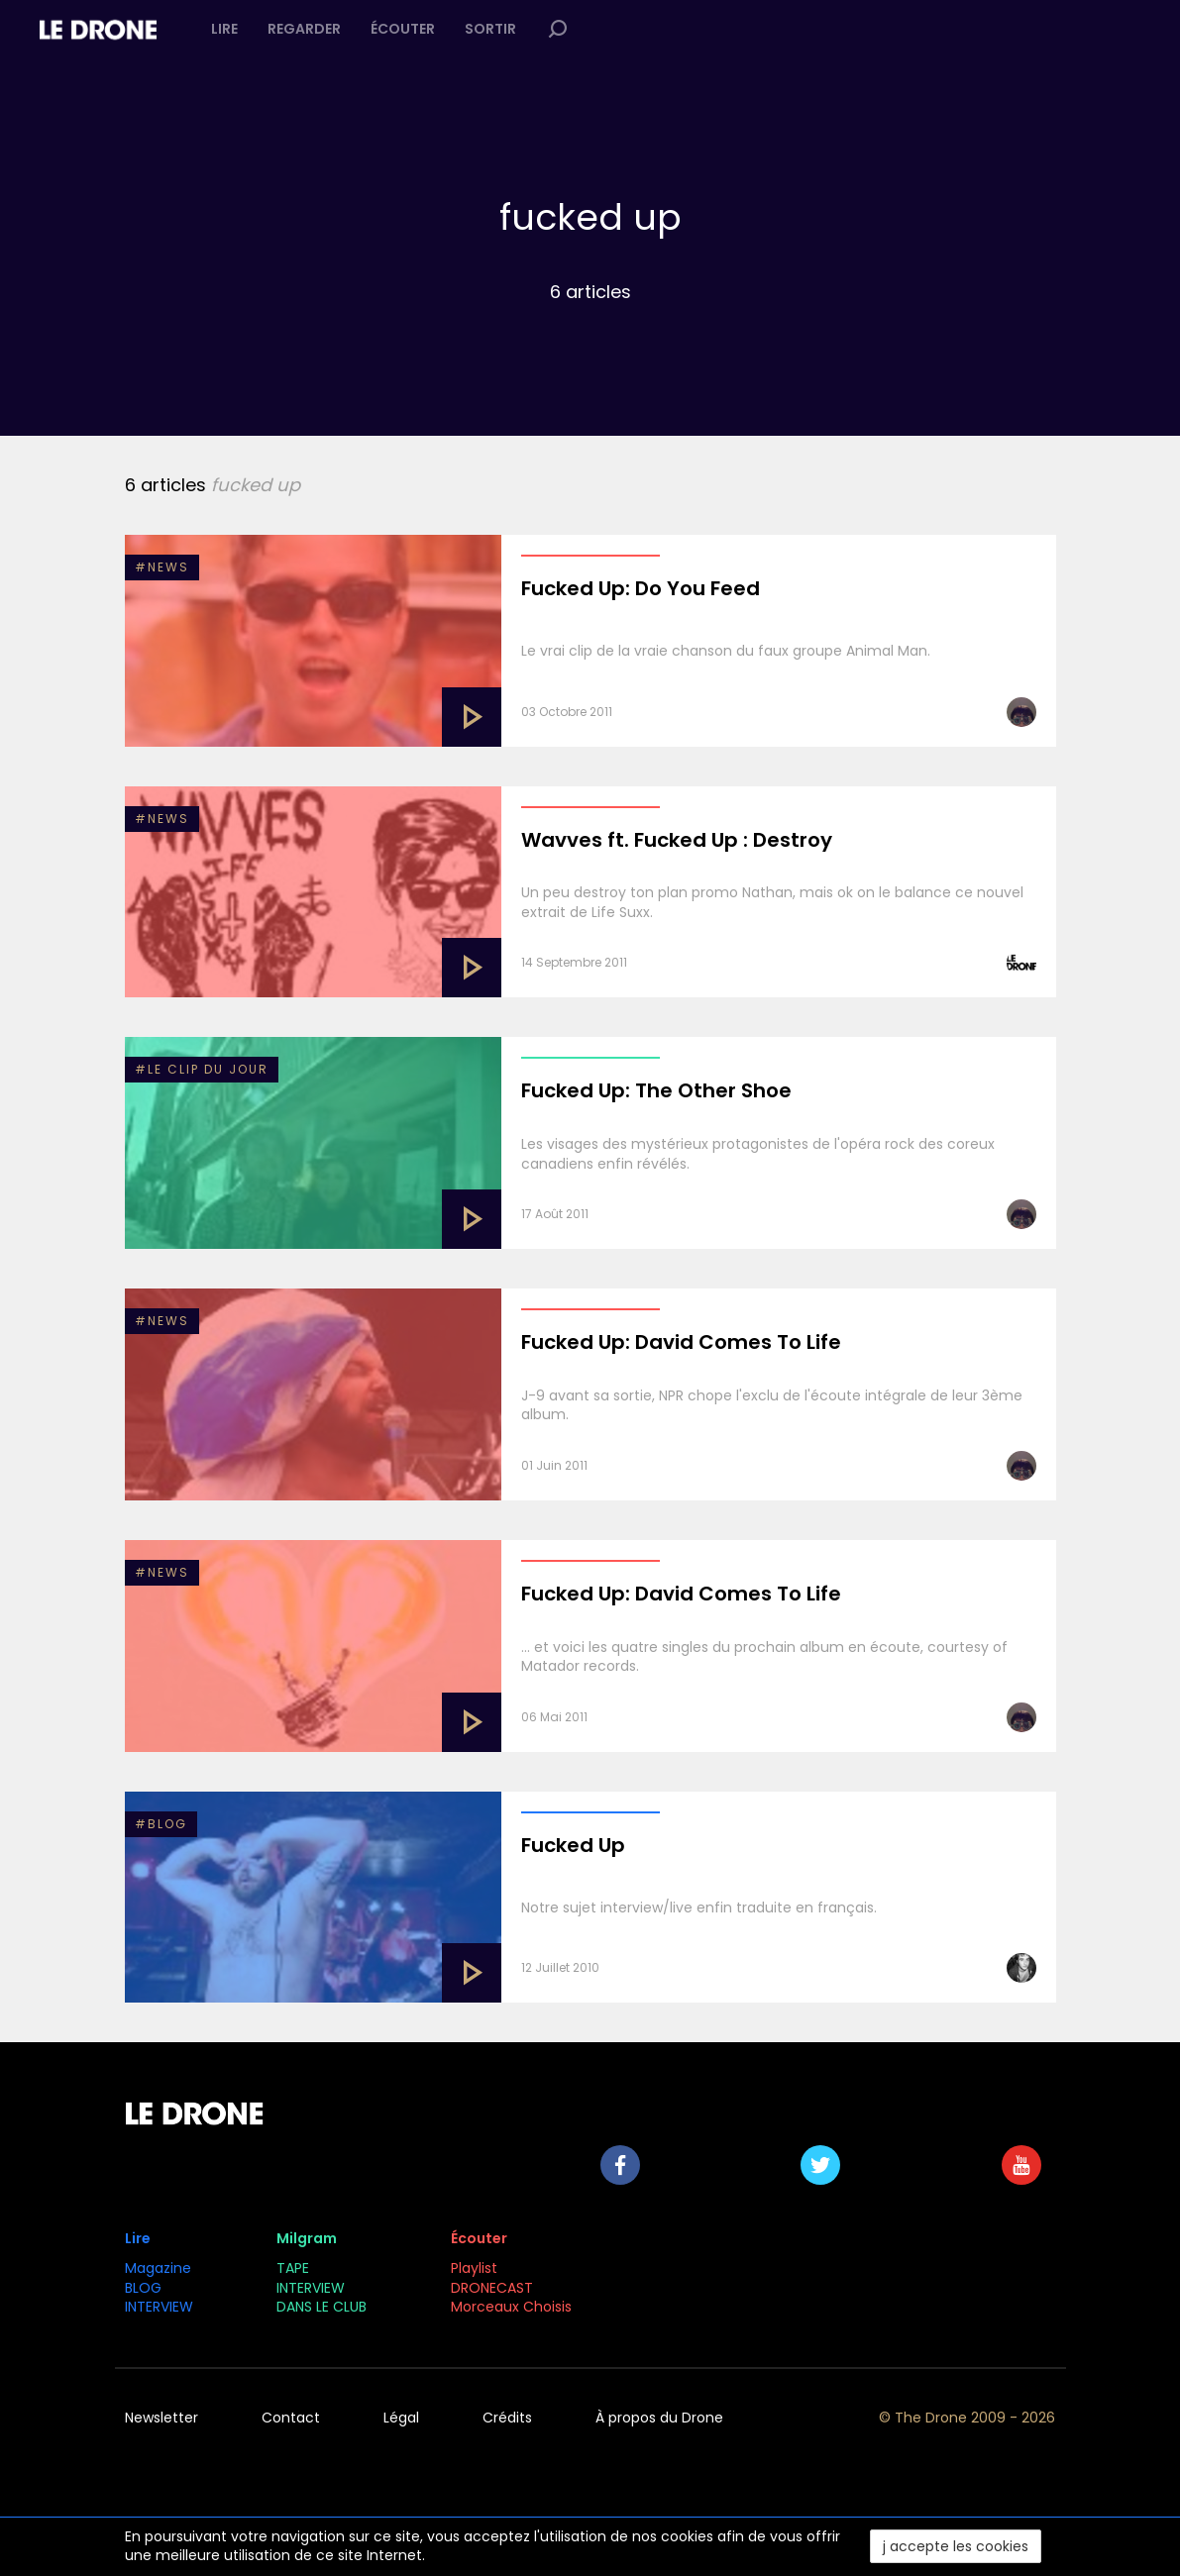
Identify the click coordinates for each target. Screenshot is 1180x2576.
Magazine (158, 2268)
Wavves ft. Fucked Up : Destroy (676, 840)
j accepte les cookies (955, 2546)
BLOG (143, 2288)
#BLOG (161, 1823)
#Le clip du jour (201, 1069)
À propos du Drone (659, 2417)
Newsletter (161, 2417)
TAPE (292, 2268)
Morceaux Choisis (513, 2307)
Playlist (474, 2268)
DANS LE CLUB (321, 2307)
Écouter (403, 29)
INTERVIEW (159, 2307)
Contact (291, 2417)
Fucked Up (573, 1845)
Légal (401, 2417)
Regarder (304, 29)
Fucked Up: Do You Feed (640, 588)
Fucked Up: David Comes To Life (681, 1342)
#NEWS (162, 567)
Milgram (306, 2238)
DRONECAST (492, 2288)
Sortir (490, 29)
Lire (224, 29)
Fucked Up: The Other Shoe (656, 1090)
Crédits (507, 2417)
